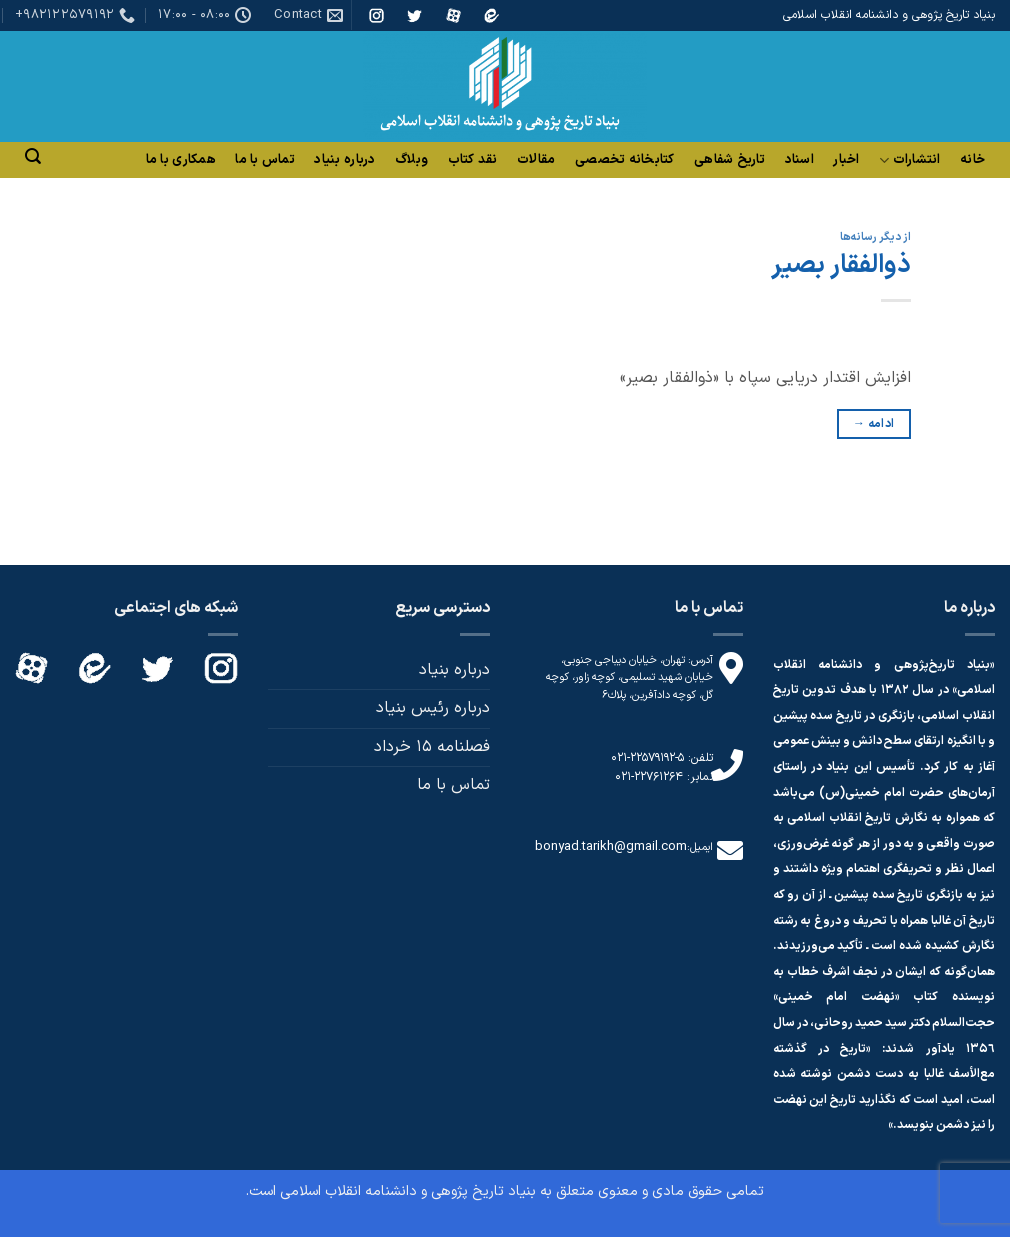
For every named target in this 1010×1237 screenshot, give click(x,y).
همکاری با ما (181, 160)
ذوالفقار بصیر (841, 265)
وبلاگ (411, 160)
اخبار (846, 160)
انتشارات (910, 160)
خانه (972, 160)
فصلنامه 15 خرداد (432, 747)
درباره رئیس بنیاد (433, 708)
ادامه (874, 424)
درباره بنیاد (344, 160)
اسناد (799, 160)
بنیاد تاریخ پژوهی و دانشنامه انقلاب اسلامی (408, 1191)
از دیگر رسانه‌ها (875, 237)
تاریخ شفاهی (729, 160)
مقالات (536, 160)
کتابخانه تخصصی (625, 160)
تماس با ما (265, 160)
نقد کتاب (473, 160)
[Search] (33, 156)
